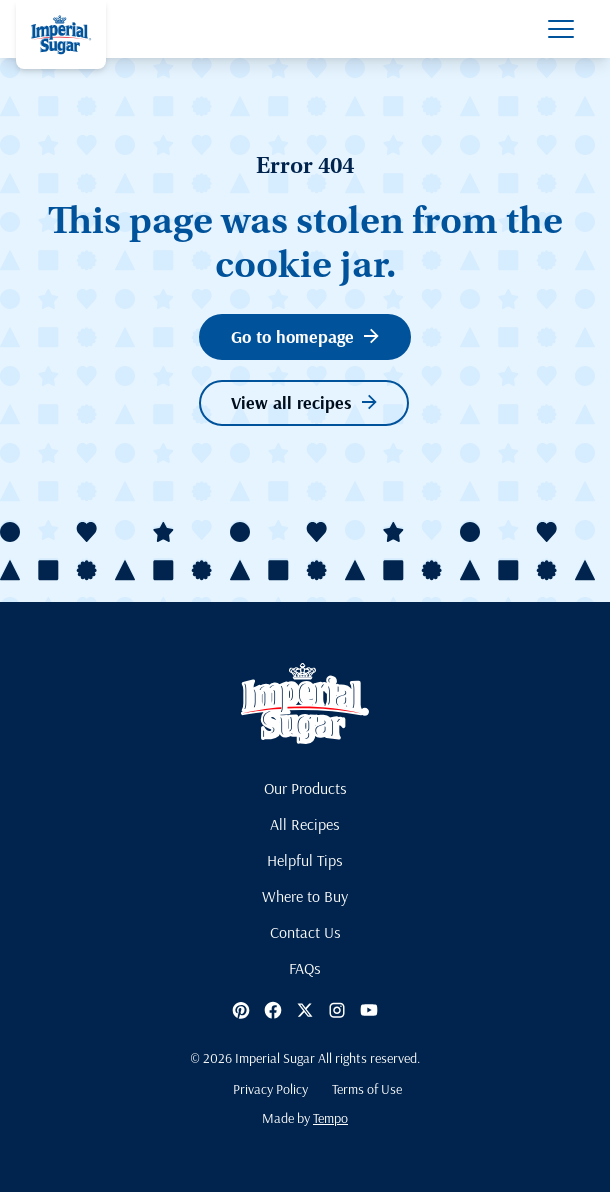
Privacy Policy (270, 1089)
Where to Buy (305, 896)
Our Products (305, 788)
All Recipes (305, 824)
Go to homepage (305, 336)
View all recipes (304, 402)
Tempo (330, 1118)
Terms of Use (367, 1089)
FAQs (305, 968)
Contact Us (305, 932)
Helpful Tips (305, 860)
